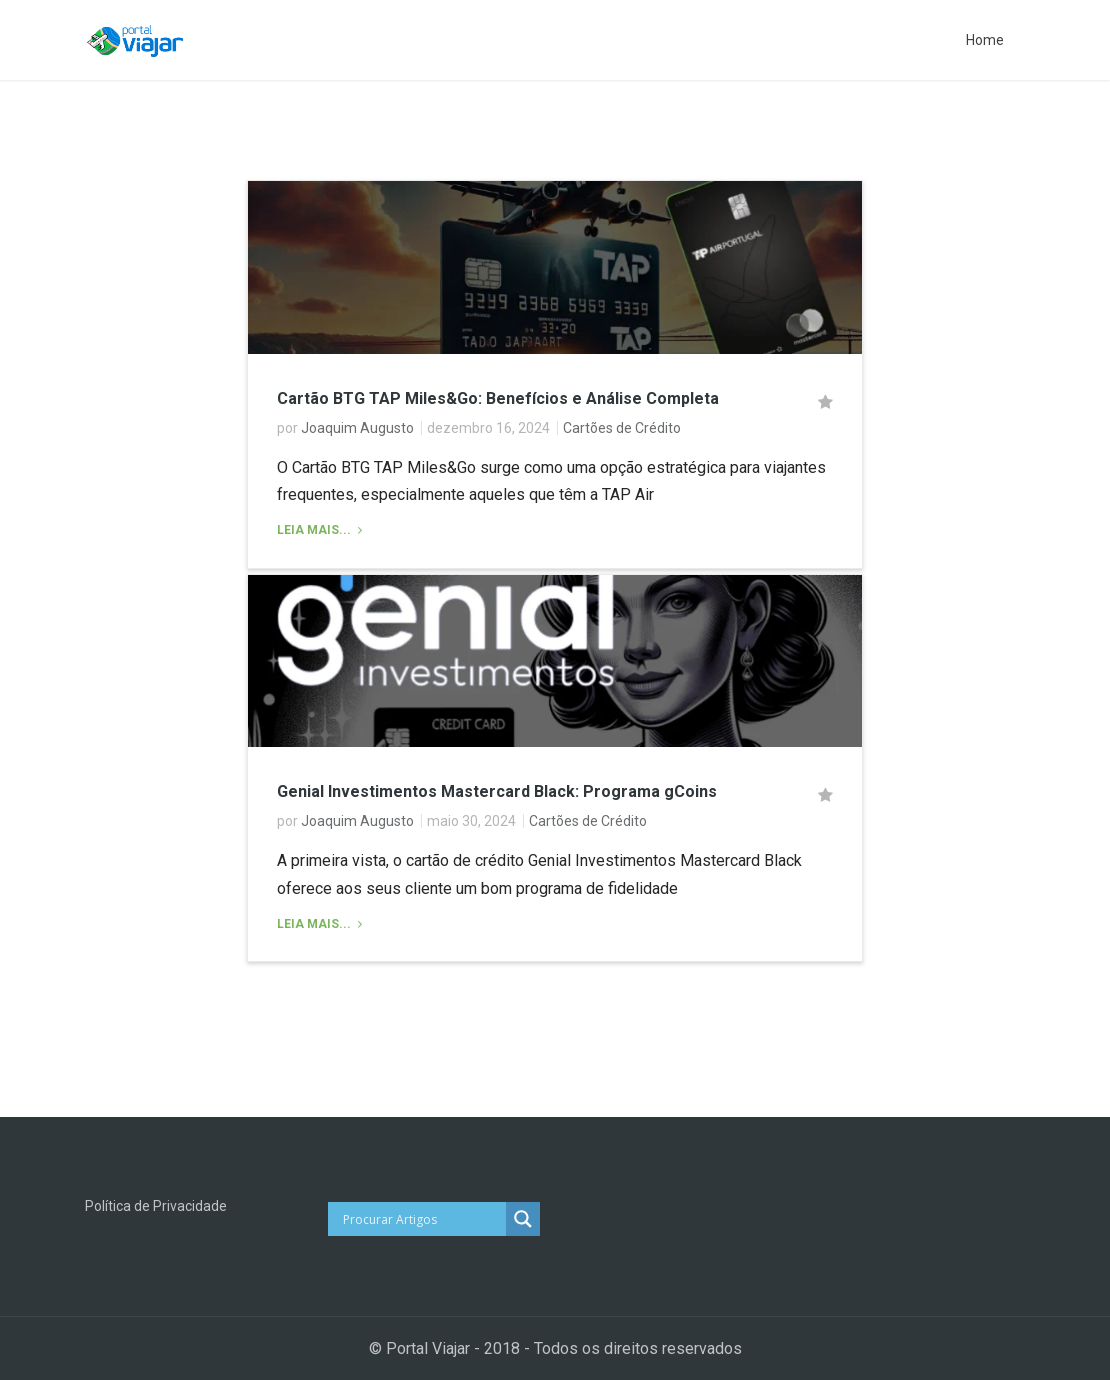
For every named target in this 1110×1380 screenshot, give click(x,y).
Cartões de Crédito (622, 428)
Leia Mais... (315, 530)
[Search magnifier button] (523, 1219)
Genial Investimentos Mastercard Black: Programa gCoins (497, 791)
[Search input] (422, 1219)
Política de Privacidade (156, 1206)
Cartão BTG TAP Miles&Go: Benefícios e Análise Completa (498, 398)
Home (985, 40)
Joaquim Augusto (357, 428)
